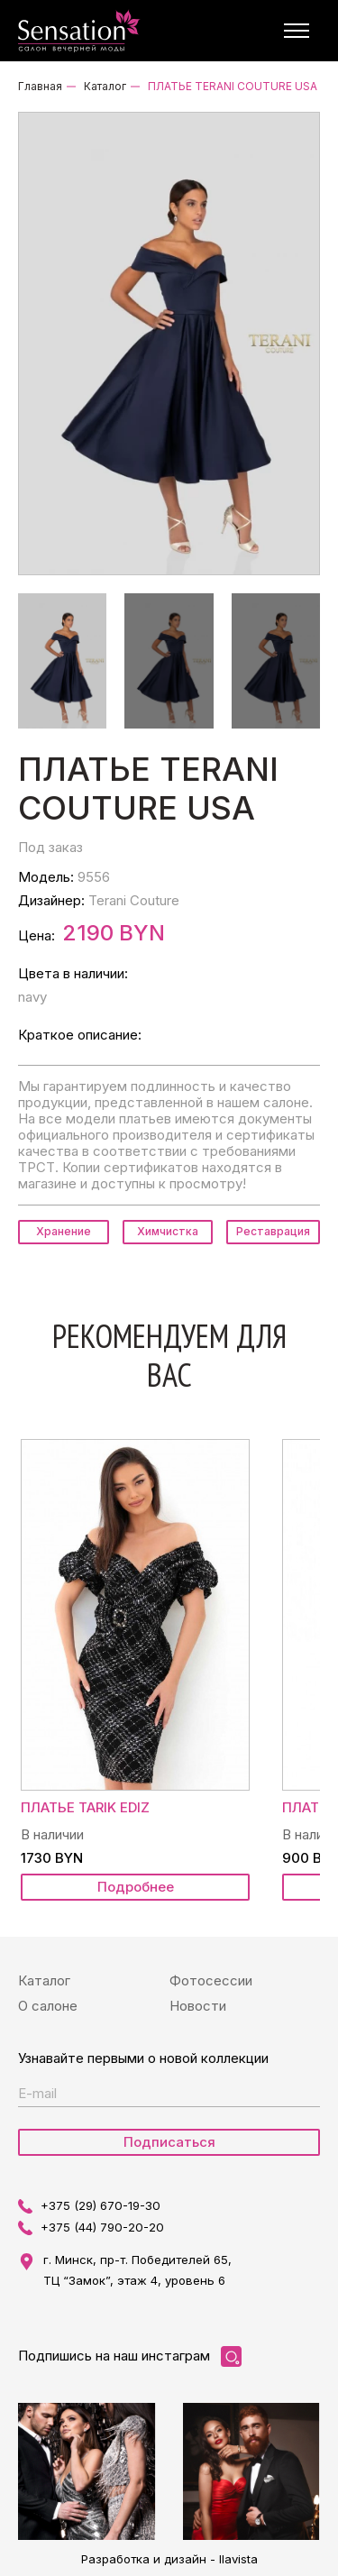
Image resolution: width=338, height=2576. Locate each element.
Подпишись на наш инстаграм (130, 2356)
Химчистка (167, 1231)
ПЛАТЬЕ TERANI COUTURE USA (232, 86)
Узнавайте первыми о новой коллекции (143, 2058)
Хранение (63, 1231)
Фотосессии (210, 1980)
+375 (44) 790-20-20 (91, 2228)
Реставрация (273, 1231)
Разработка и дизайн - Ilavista (169, 2559)
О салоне (48, 2005)
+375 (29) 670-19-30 (89, 2206)
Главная (40, 86)
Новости (197, 2005)
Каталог (105, 86)
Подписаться (169, 2141)
